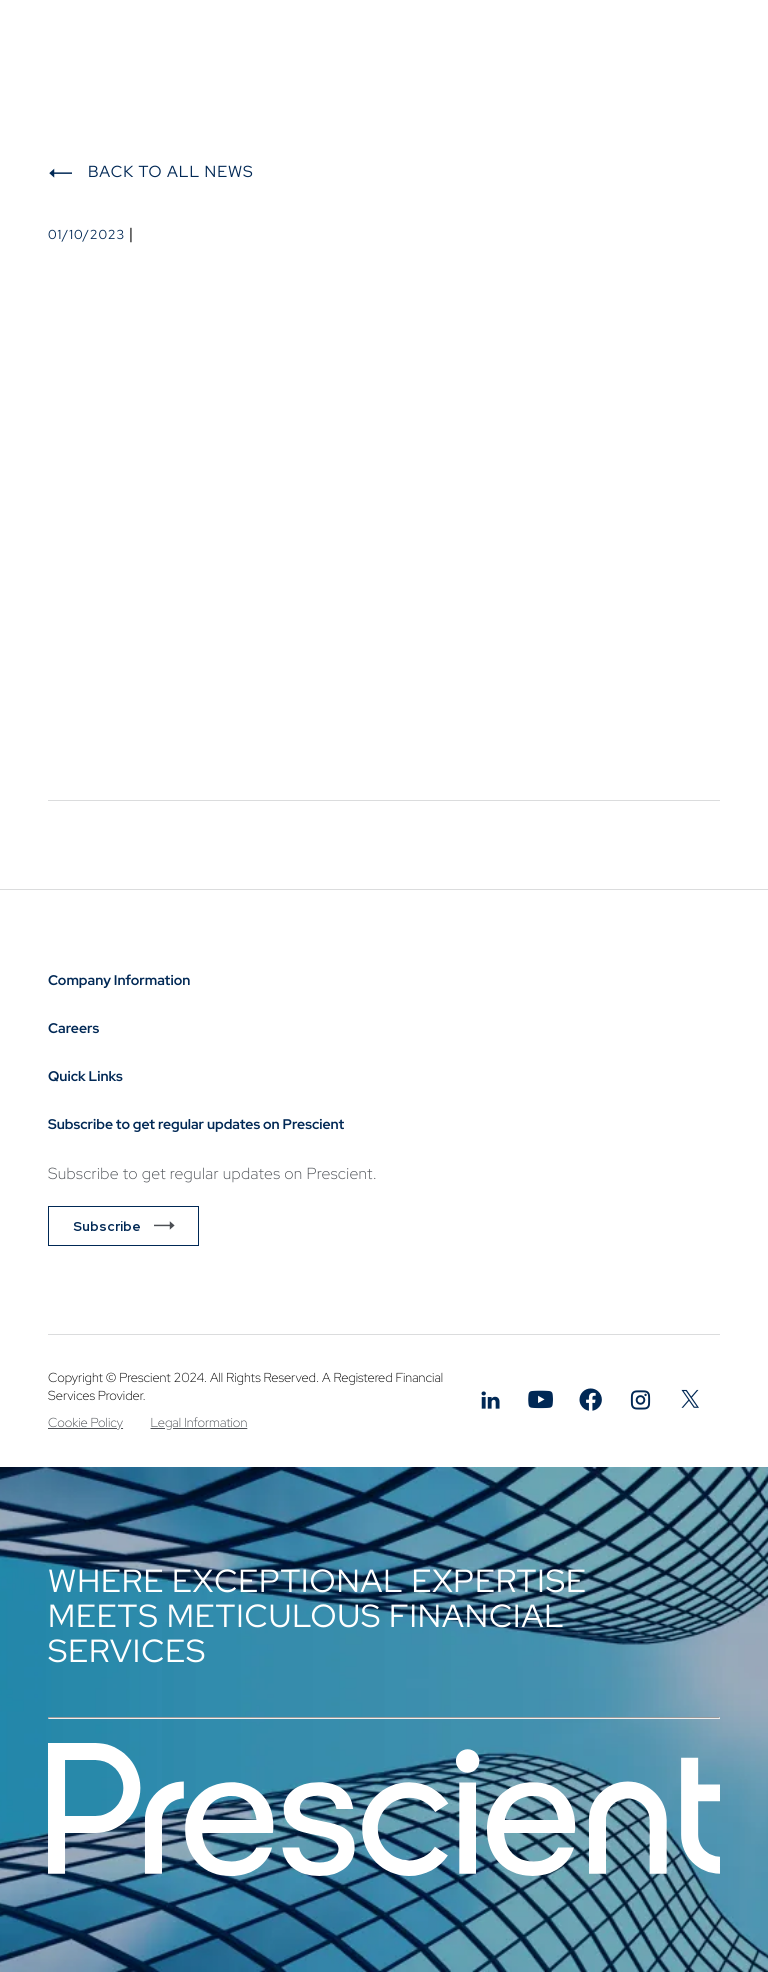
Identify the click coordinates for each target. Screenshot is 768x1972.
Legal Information (199, 1422)
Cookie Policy (85, 1422)
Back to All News (171, 171)
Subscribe (107, 1226)
